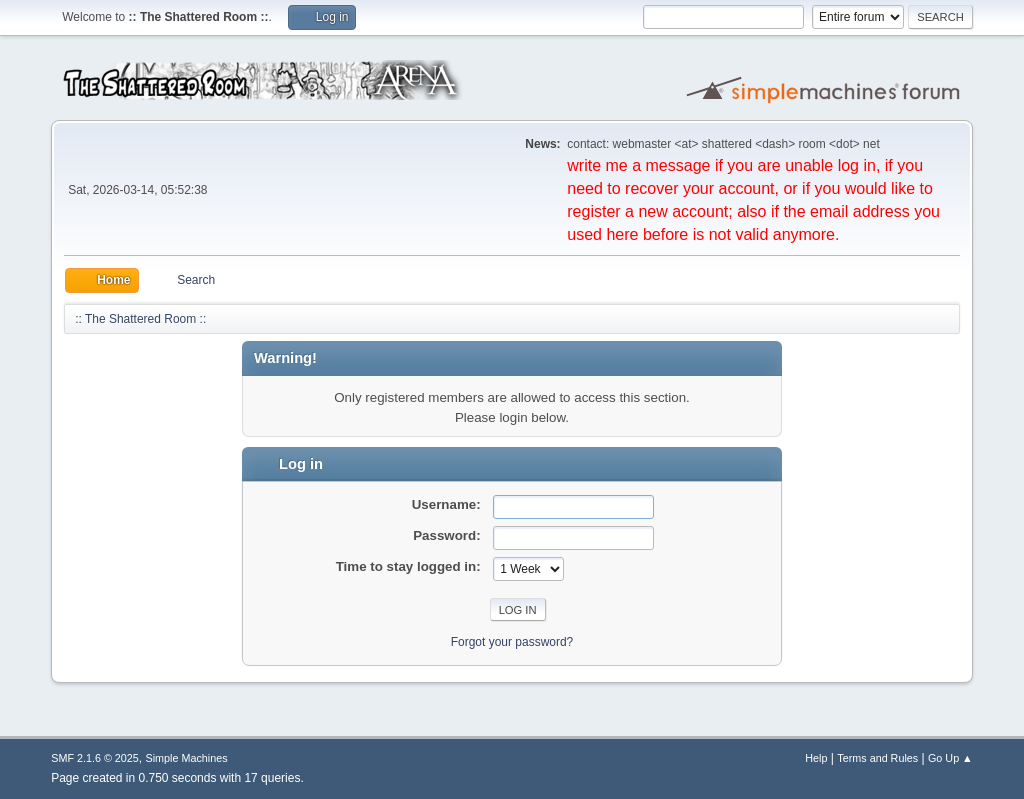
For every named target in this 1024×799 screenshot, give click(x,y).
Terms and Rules (877, 758)
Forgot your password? (512, 642)
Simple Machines (187, 758)
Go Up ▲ (950, 758)
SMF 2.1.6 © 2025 (95, 758)
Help (816, 758)
